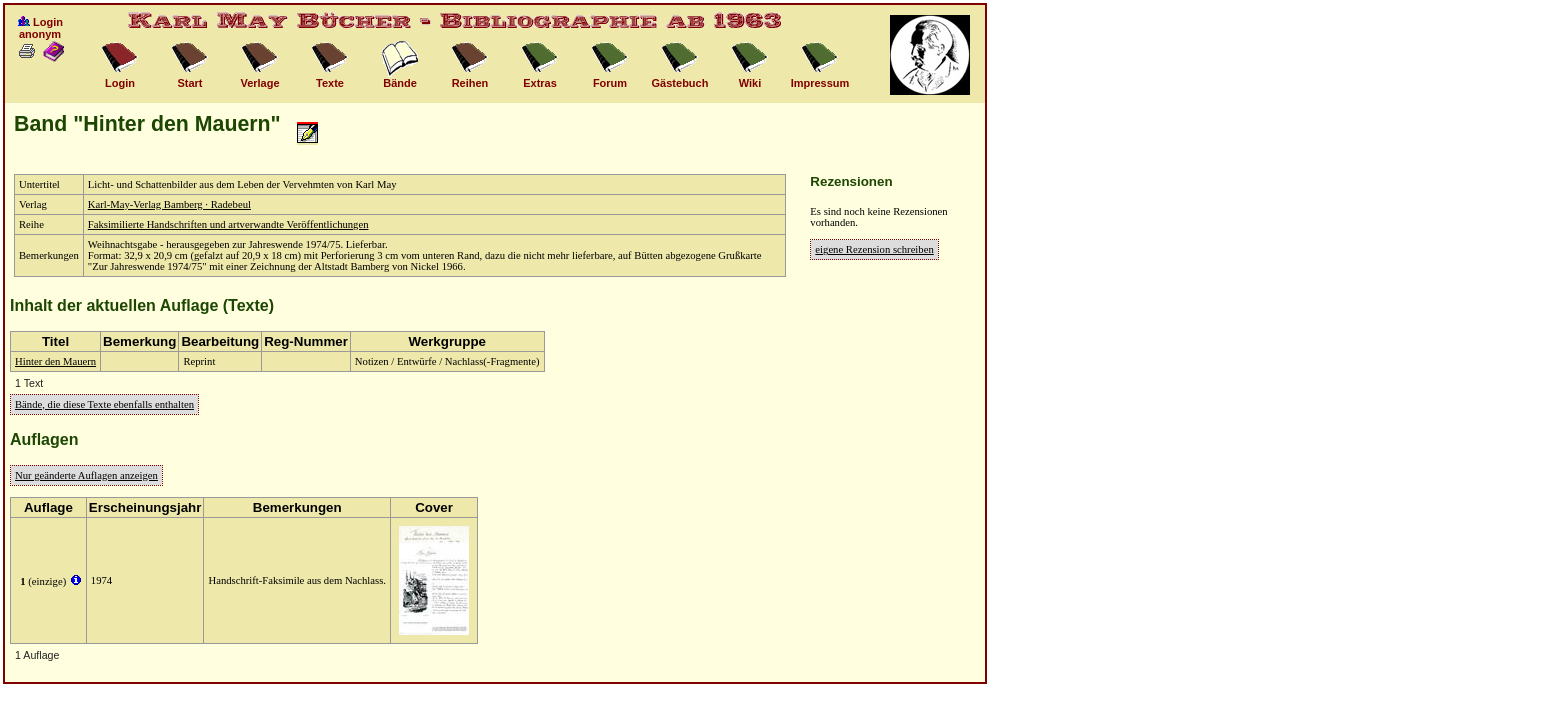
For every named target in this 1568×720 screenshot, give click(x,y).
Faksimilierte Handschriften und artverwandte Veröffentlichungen (228, 224)
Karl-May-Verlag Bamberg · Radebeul (169, 204)
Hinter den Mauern (55, 361)
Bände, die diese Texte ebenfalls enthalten (104, 404)
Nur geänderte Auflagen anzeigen (86, 475)
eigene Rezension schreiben (874, 249)
